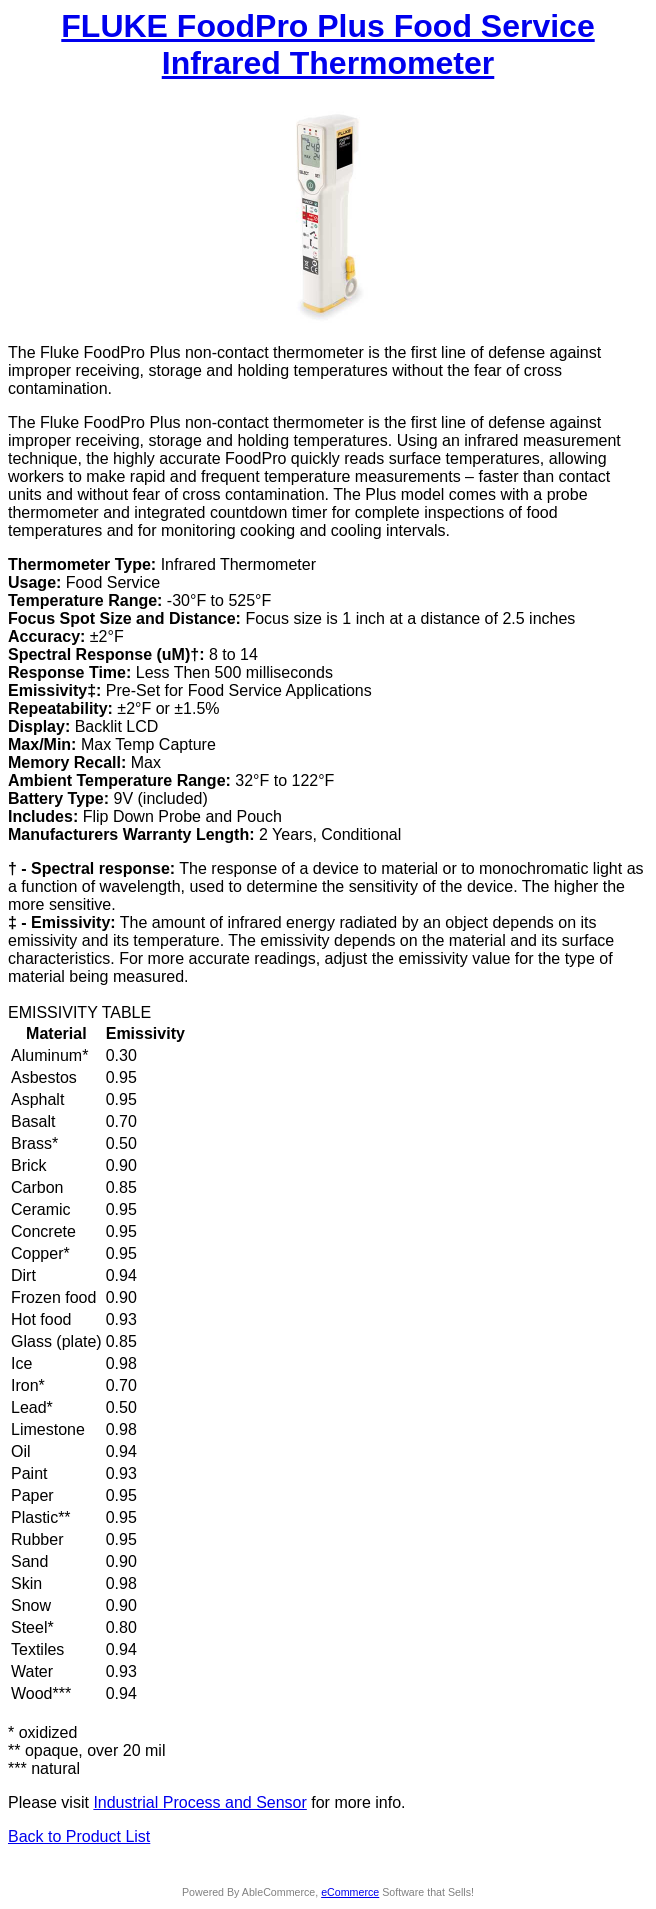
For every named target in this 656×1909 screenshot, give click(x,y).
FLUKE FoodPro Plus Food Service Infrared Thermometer (327, 44)
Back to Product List (79, 1836)
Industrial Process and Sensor (199, 1802)
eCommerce (350, 1892)
